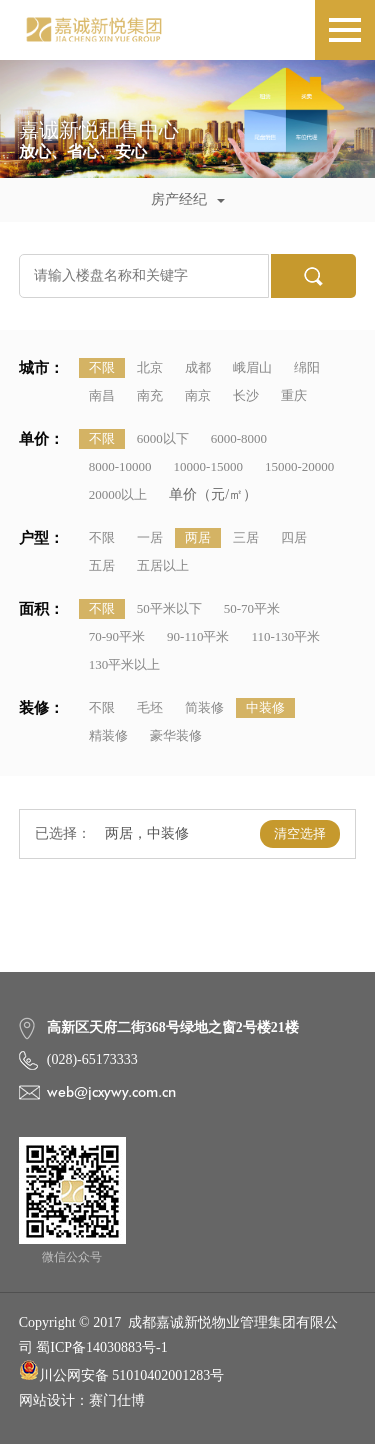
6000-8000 (239, 438)
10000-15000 (208, 466)
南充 (150, 395)
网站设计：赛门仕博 (82, 1400)
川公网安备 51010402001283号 (122, 1371)
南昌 (102, 395)
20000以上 (118, 494)
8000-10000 (120, 466)
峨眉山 (252, 367)
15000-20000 (299, 466)
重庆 (294, 395)
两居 (198, 537)
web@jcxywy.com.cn (111, 1092)
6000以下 (163, 438)
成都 (198, 367)
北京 (150, 367)
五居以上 (163, 565)
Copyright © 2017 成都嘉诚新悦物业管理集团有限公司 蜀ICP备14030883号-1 (178, 1335)
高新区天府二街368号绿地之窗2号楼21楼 (173, 1027)
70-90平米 (117, 636)
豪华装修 (176, 735)
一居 (150, 537)
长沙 (246, 395)
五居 (102, 565)
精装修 (108, 735)
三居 (246, 537)
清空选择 (300, 833)
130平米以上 (125, 664)
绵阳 (307, 367)
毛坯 (150, 707)
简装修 (204, 707)
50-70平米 (252, 608)
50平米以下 (169, 608)
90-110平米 (198, 636)
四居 (294, 537)
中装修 (265, 707)
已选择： (63, 833)
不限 (102, 367)
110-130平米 (285, 636)
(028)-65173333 (92, 1059)
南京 (198, 395)
